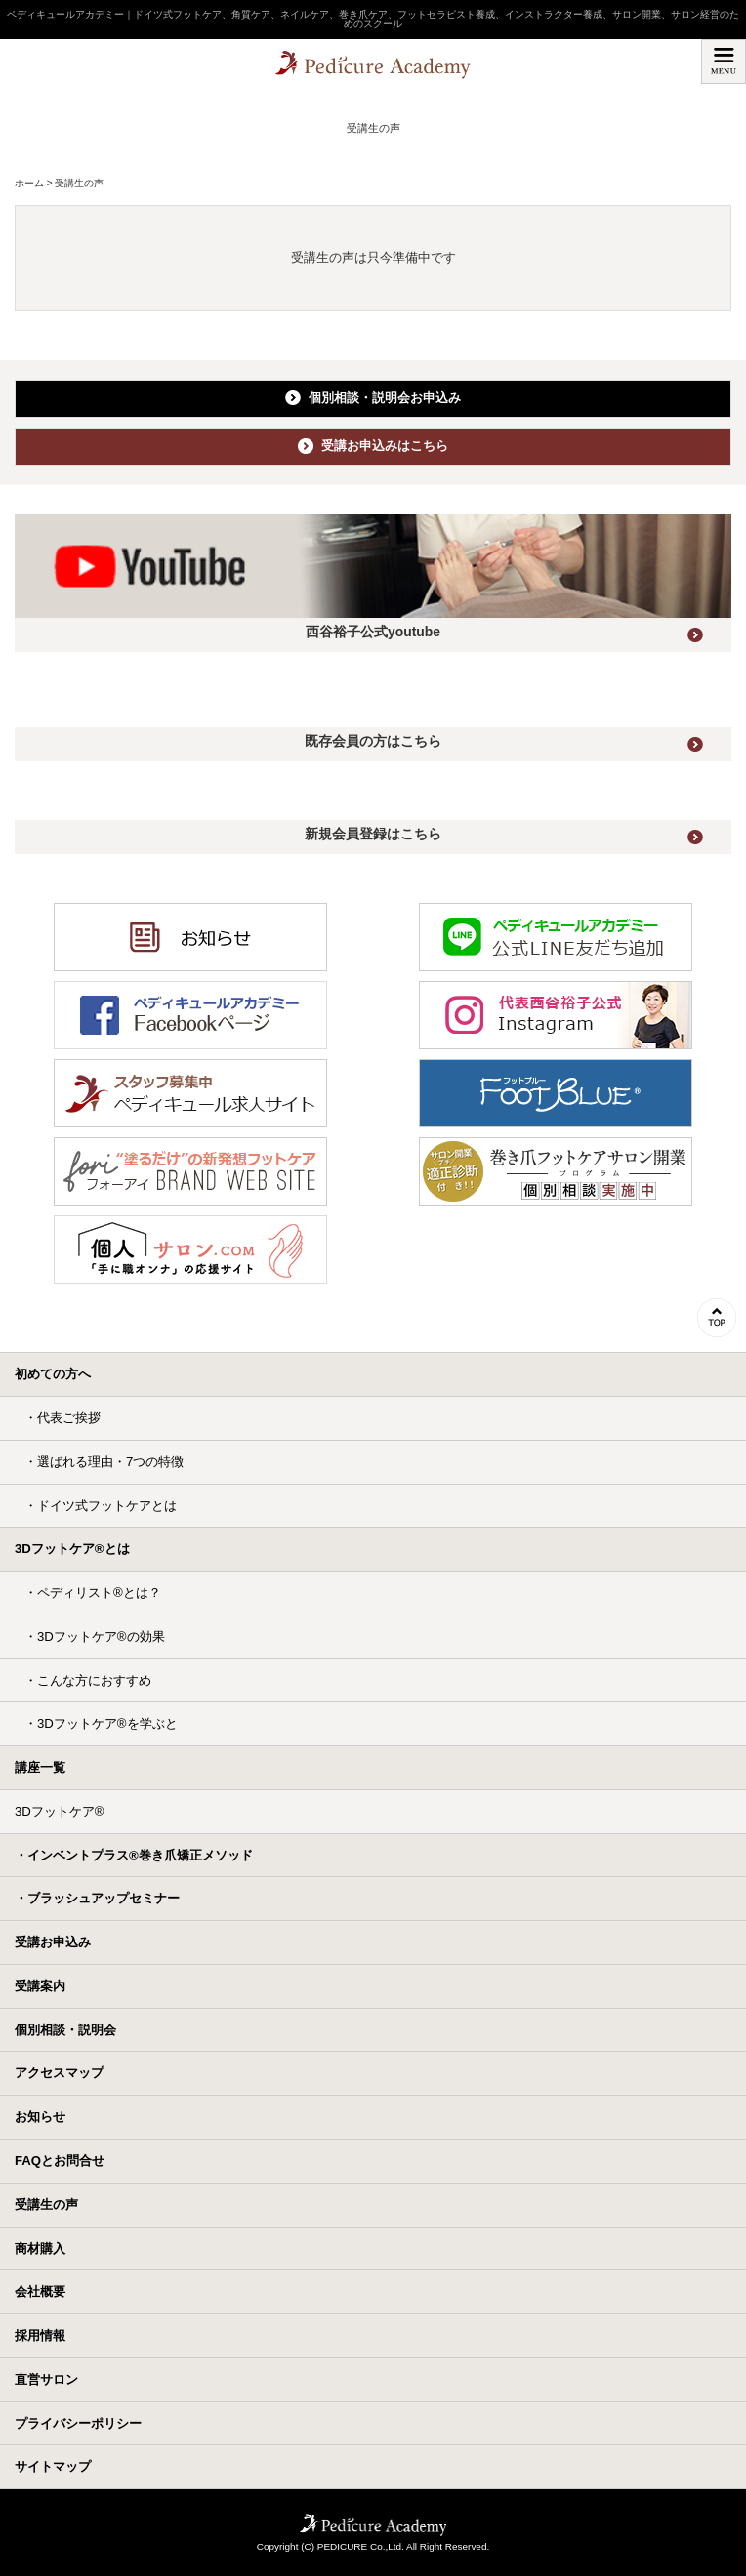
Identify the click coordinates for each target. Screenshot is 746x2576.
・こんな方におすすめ (87, 1680)
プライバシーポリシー (78, 2423)
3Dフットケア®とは (72, 1548)
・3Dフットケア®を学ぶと (101, 1723)
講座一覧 (40, 1767)
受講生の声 (46, 2204)
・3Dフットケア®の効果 (94, 1636)
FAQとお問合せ (59, 2160)
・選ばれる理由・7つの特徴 (104, 1461)
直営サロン (46, 2379)
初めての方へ (53, 1374)
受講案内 (40, 1986)
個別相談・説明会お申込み (373, 397)
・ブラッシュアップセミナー (97, 1898)
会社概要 (40, 2291)
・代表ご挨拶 (62, 1418)
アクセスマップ (59, 2072)
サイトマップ (53, 2466)
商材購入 (40, 2248)
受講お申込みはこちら (373, 446)
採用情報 (40, 2335)
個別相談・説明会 (65, 2030)
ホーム (29, 183)
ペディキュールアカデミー (373, 66)
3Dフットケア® (59, 1811)
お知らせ (40, 2116)
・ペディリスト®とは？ (92, 1592)
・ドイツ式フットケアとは (100, 1505)
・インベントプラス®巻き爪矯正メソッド (134, 1855)
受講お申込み (53, 1942)
